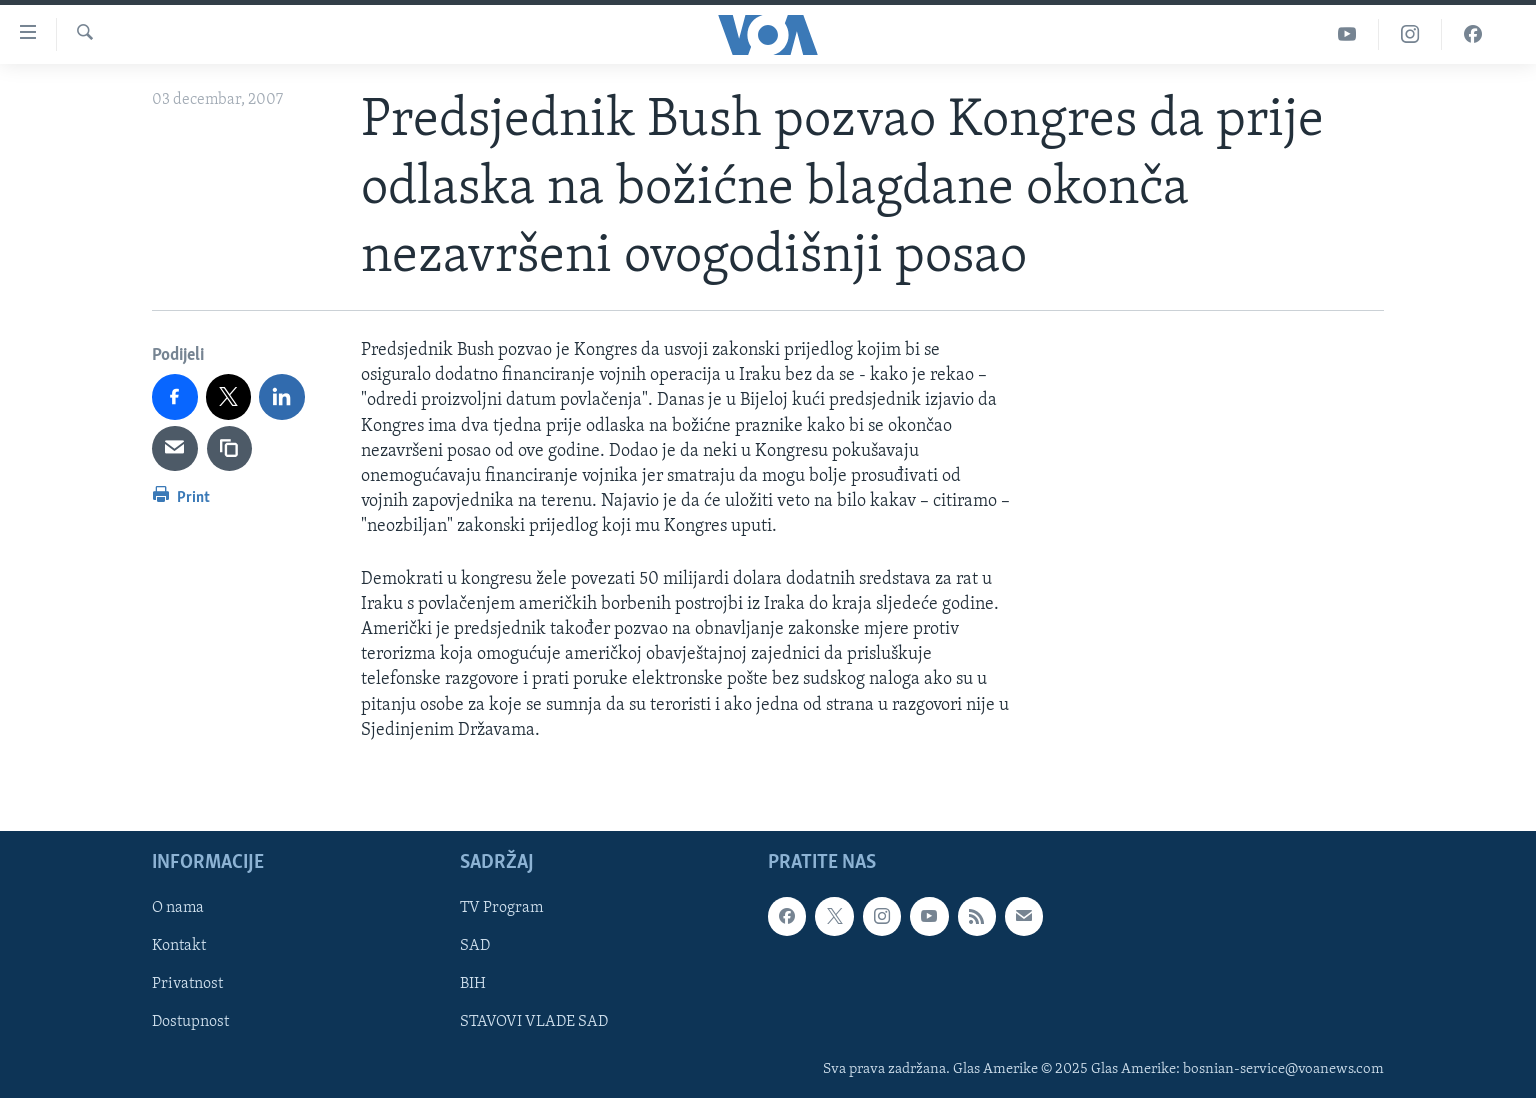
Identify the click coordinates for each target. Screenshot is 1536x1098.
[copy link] (230, 449)
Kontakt (179, 946)
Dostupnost (190, 1022)
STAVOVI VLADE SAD (534, 1022)
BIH (473, 984)
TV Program (501, 908)
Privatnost (187, 984)
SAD (475, 946)
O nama (178, 908)
